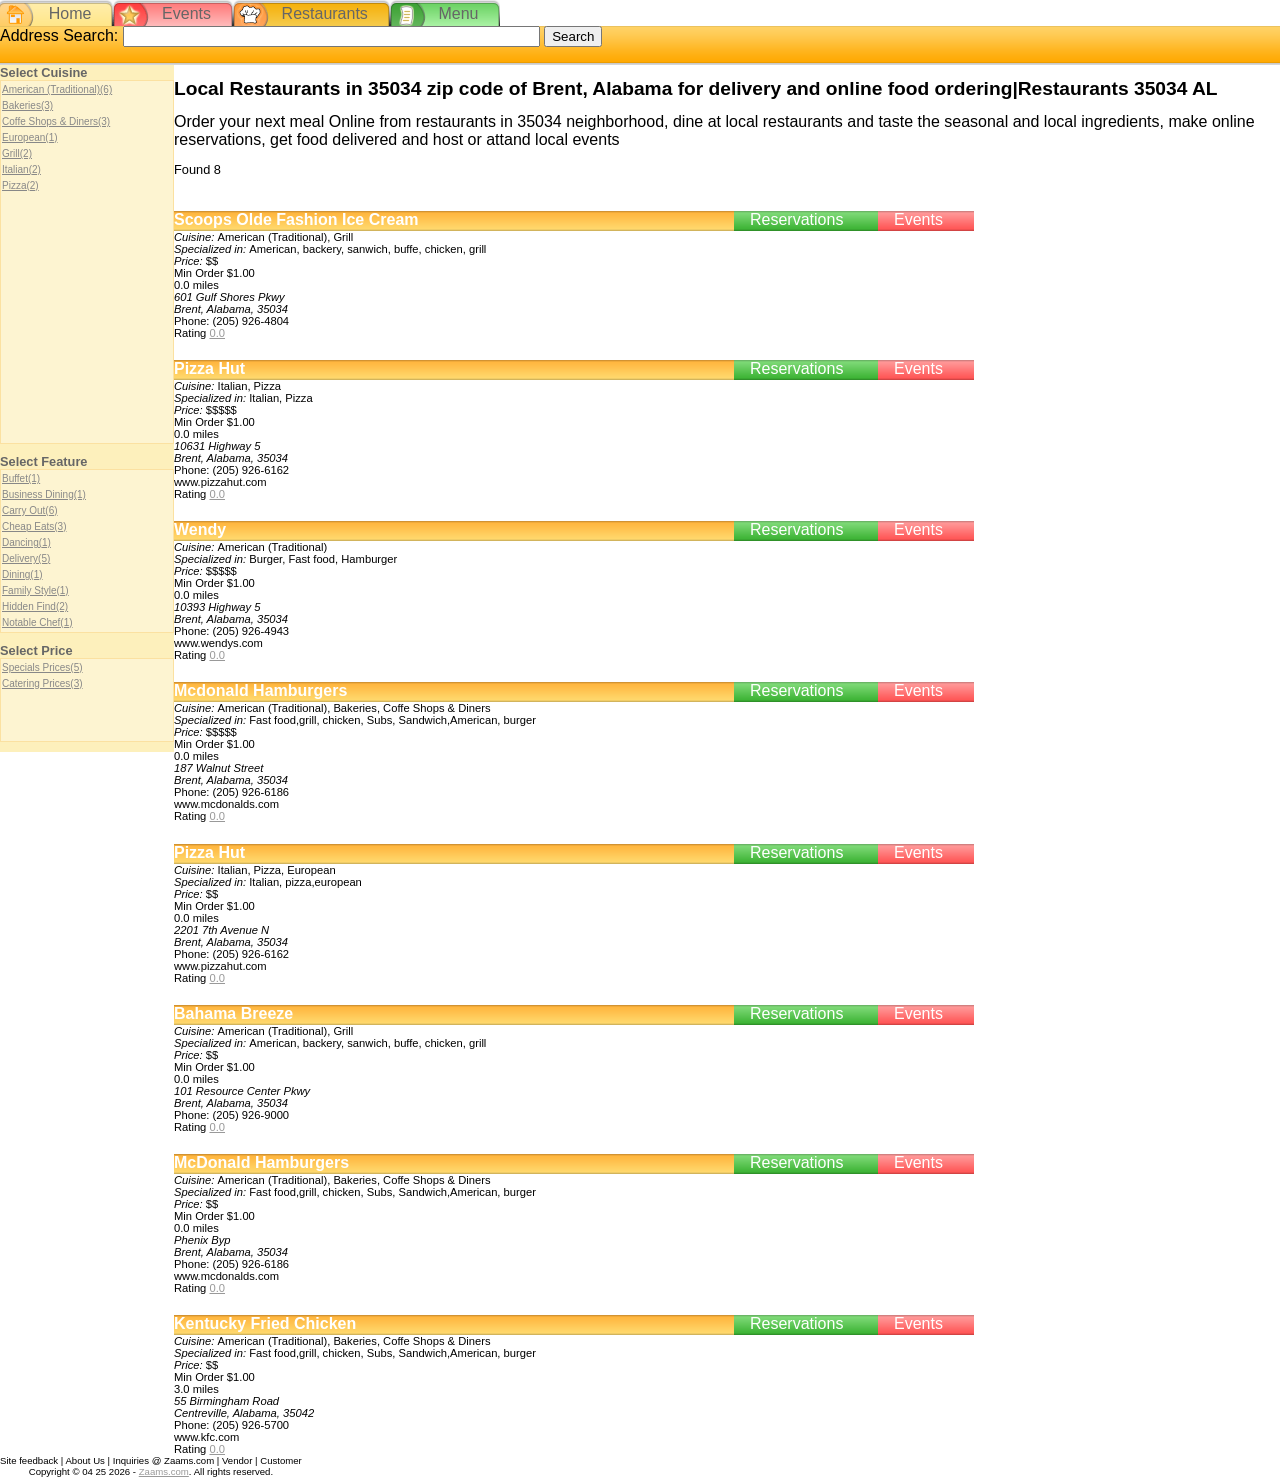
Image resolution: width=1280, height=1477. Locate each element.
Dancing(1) (26, 542)
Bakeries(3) (27, 105)
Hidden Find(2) (35, 606)
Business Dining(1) (44, 494)
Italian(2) (21, 169)
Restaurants (325, 13)
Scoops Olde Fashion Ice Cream (296, 219)
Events (186, 13)
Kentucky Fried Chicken (265, 1323)
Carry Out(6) (30, 510)
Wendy (200, 529)
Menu (458, 13)
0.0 (217, 333)
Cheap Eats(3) (34, 526)
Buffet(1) (21, 478)
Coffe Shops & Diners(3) (56, 121)
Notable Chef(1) (37, 622)
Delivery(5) (26, 558)
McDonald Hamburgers (261, 1162)
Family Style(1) (35, 590)
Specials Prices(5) (42, 667)
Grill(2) (17, 153)
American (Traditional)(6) (57, 89)
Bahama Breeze (233, 1013)
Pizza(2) (20, 185)
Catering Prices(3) (42, 683)
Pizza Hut (209, 368)
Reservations (796, 219)
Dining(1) (22, 574)
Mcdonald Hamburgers (260, 690)
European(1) (30, 137)
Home (70, 13)
